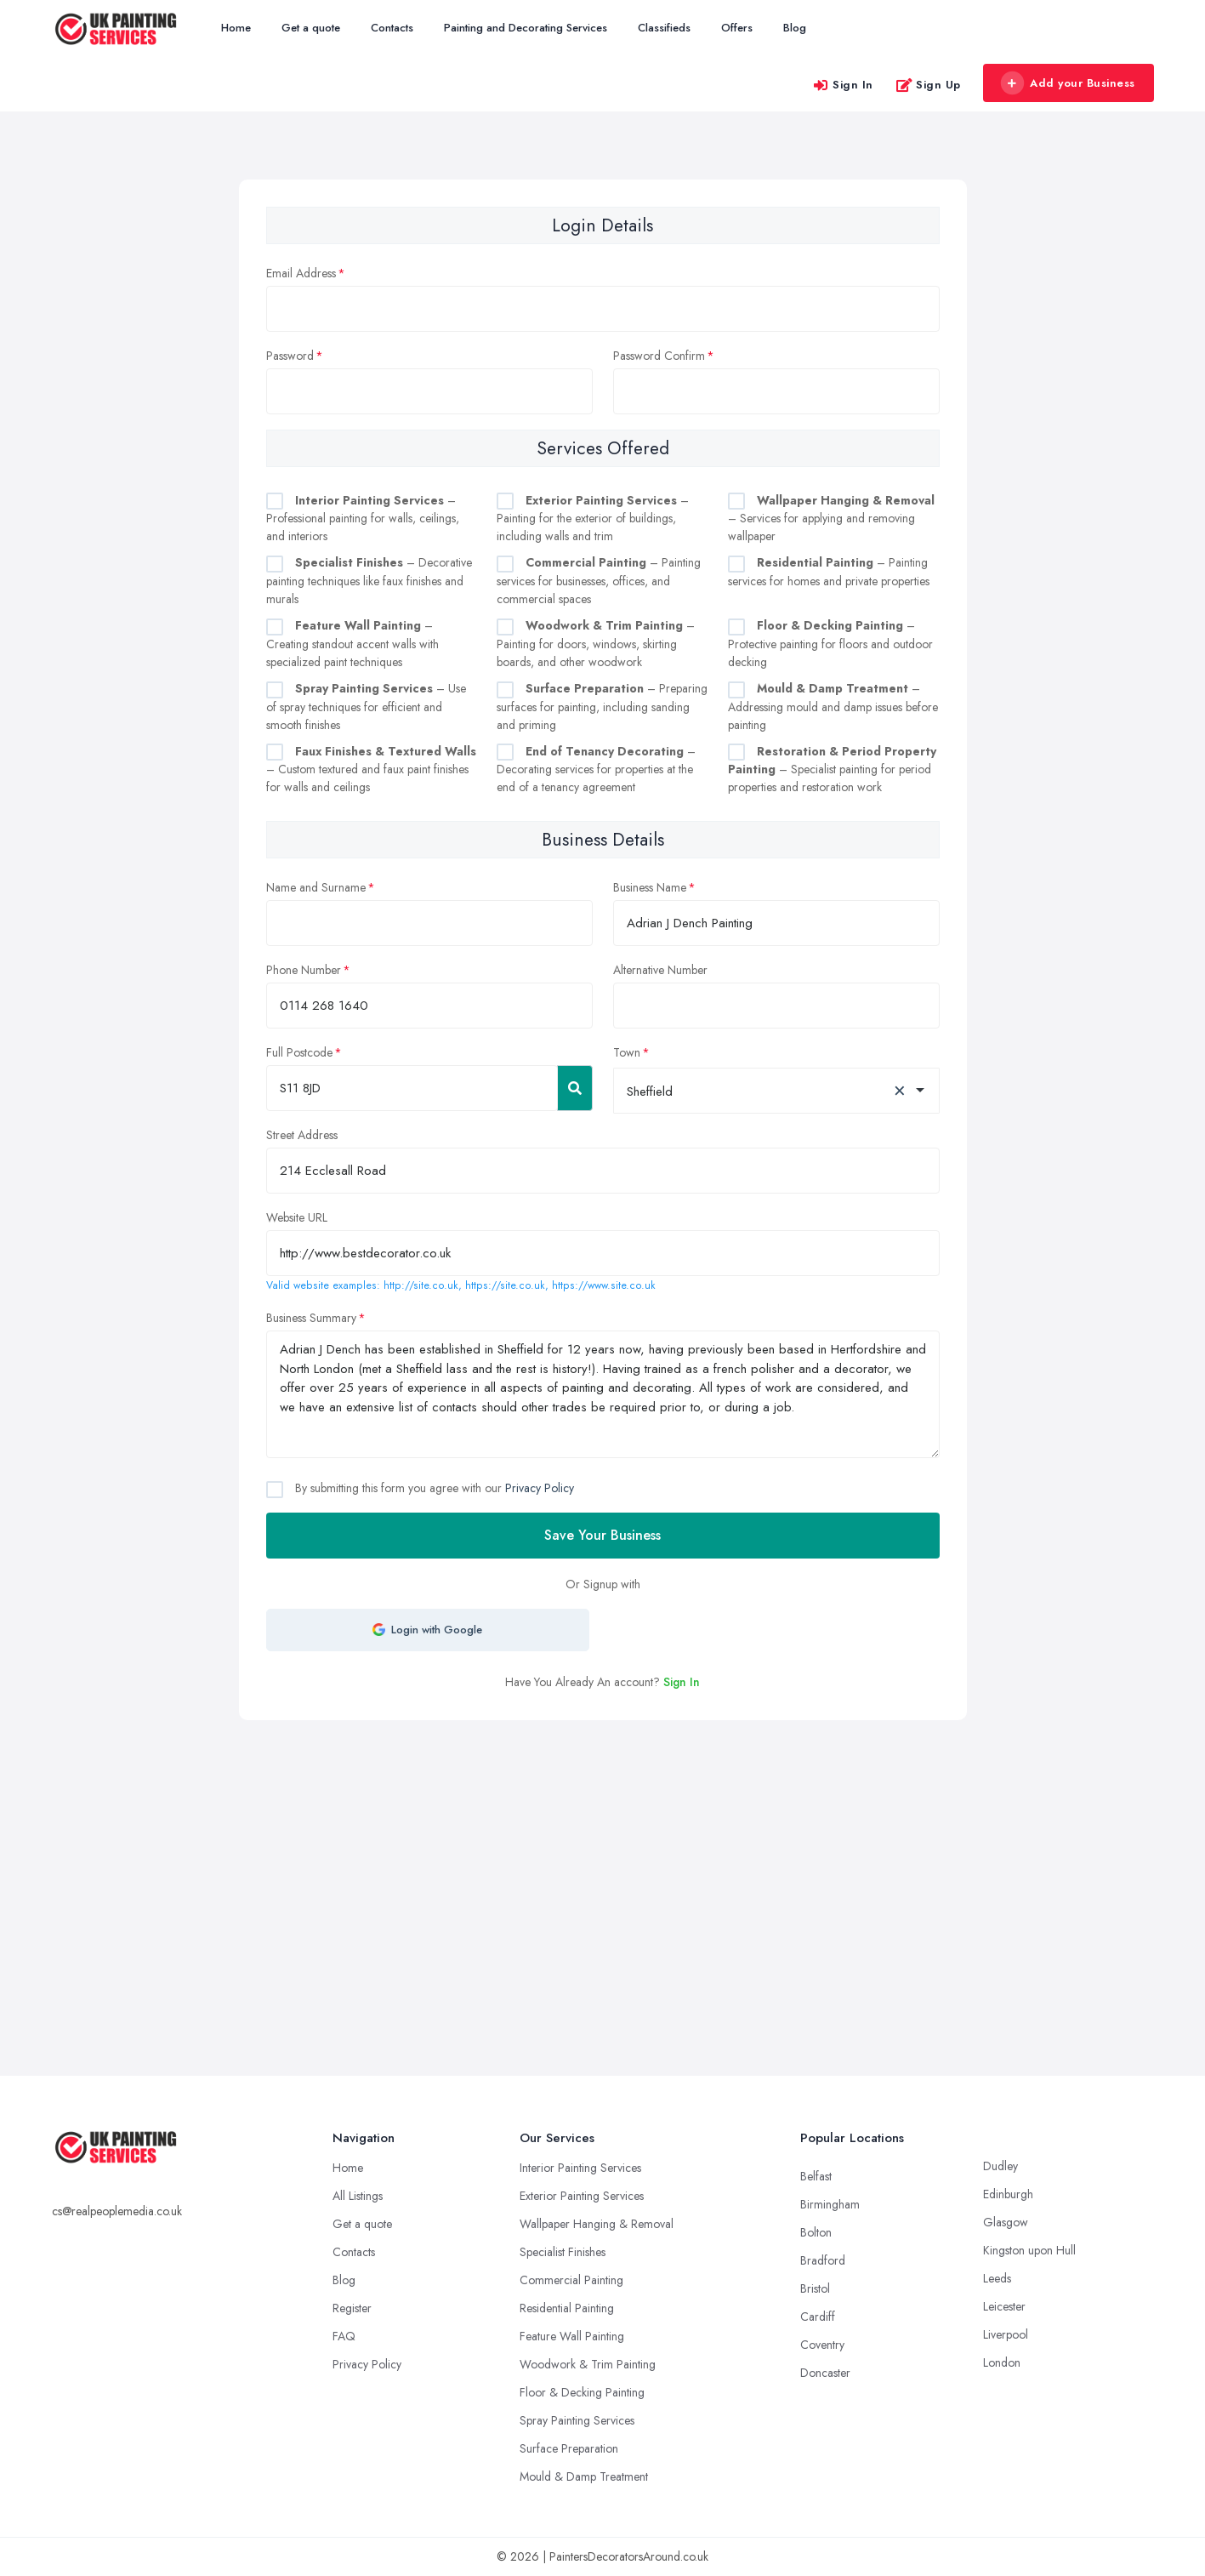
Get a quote (310, 28)
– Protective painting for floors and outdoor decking (830, 643)
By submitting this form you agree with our (433, 1487)
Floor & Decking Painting (582, 2392)
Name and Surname (316, 887)
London (1001, 2362)
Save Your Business (602, 1535)
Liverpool (1005, 2334)
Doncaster (825, 2372)
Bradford (822, 2260)
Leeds (997, 2278)
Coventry (822, 2344)
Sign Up (928, 85)
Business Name (649, 887)
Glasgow (1005, 2222)
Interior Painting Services (580, 2167)
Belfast (816, 2176)
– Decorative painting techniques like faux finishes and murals (369, 580)
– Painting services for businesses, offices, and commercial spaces (599, 580)
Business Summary (311, 1317)
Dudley (1000, 2165)
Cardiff (817, 2316)
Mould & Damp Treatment (584, 2476)
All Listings (358, 2195)
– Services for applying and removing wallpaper (831, 518)
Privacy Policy (539, 1487)
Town (626, 1052)
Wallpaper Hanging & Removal (597, 2223)
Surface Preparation (569, 2448)
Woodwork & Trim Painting (588, 2364)
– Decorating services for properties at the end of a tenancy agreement (596, 769)
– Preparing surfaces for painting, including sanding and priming (602, 706)
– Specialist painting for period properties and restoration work (832, 769)
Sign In (842, 85)
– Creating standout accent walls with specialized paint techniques (352, 643)
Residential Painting (567, 2308)
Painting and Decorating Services (525, 28)
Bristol (815, 2288)
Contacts (392, 28)
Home (236, 28)
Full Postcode (299, 1052)
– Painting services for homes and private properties (828, 572)
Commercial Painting (571, 2279)
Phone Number (303, 969)
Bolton (816, 2232)
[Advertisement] (603, 1848)
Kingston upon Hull (1029, 2250)
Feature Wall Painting (572, 2336)
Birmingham (830, 2204)
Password (290, 355)
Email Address (301, 273)
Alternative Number (660, 969)
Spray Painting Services (577, 2420)
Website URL (296, 1217)
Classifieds (664, 28)
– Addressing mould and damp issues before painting (833, 706)
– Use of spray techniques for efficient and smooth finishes (366, 706)
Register (352, 2308)
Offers (737, 28)
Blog (794, 28)
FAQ (344, 2336)
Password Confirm (659, 355)
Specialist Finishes (562, 2251)
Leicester (1004, 2306)
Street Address (302, 1134)
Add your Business (1068, 83)
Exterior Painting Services (582, 2195)
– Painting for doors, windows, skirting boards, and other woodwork (596, 643)
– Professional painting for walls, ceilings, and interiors (362, 518)
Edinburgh (1008, 2194)
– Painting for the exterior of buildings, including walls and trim (593, 518)
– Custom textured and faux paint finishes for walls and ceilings (371, 769)
